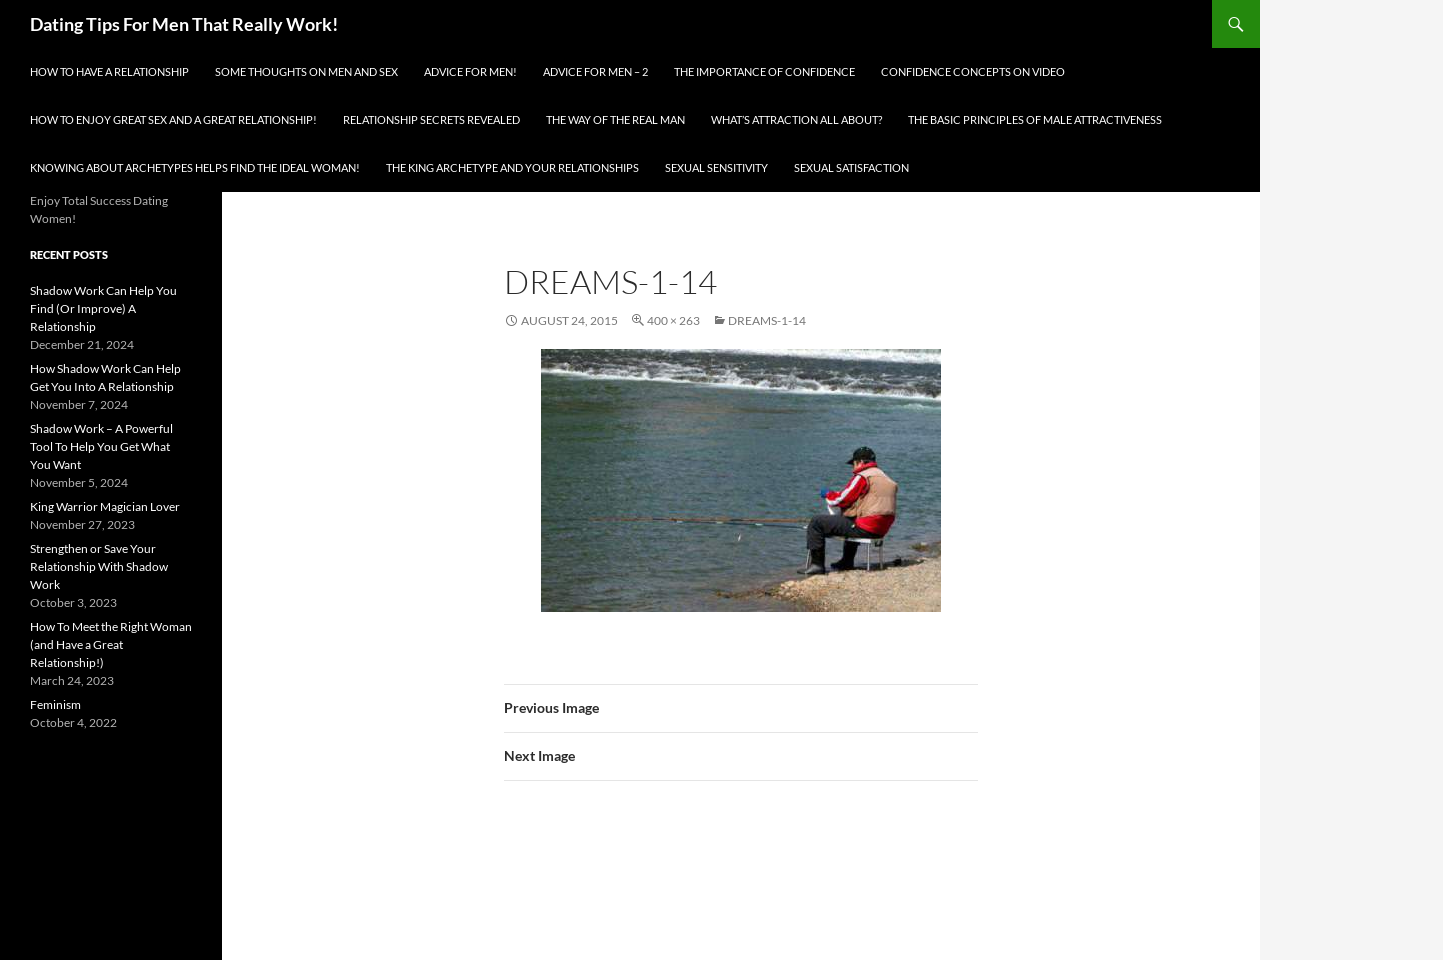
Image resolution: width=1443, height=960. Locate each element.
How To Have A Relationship (109, 71)
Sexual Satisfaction (851, 167)
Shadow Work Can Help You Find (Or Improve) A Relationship (103, 308)
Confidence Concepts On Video (973, 71)
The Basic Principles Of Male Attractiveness (1035, 119)
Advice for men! (470, 71)
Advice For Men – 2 (595, 71)
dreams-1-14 (767, 320)
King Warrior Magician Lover (105, 506)
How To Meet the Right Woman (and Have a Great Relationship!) (111, 644)
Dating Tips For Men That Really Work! (184, 24)
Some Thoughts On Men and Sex (306, 71)
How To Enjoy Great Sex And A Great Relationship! (173, 119)
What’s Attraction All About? (796, 119)
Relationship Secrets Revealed (431, 119)
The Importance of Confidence (764, 71)
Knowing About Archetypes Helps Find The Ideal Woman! (195, 167)
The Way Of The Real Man (615, 119)
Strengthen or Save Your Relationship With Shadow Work (99, 566)
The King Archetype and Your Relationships (512, 167)
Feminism (55, 704)
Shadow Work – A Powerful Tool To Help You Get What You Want (101, 446)
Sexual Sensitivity (716, 167)
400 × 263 (673, 320)
